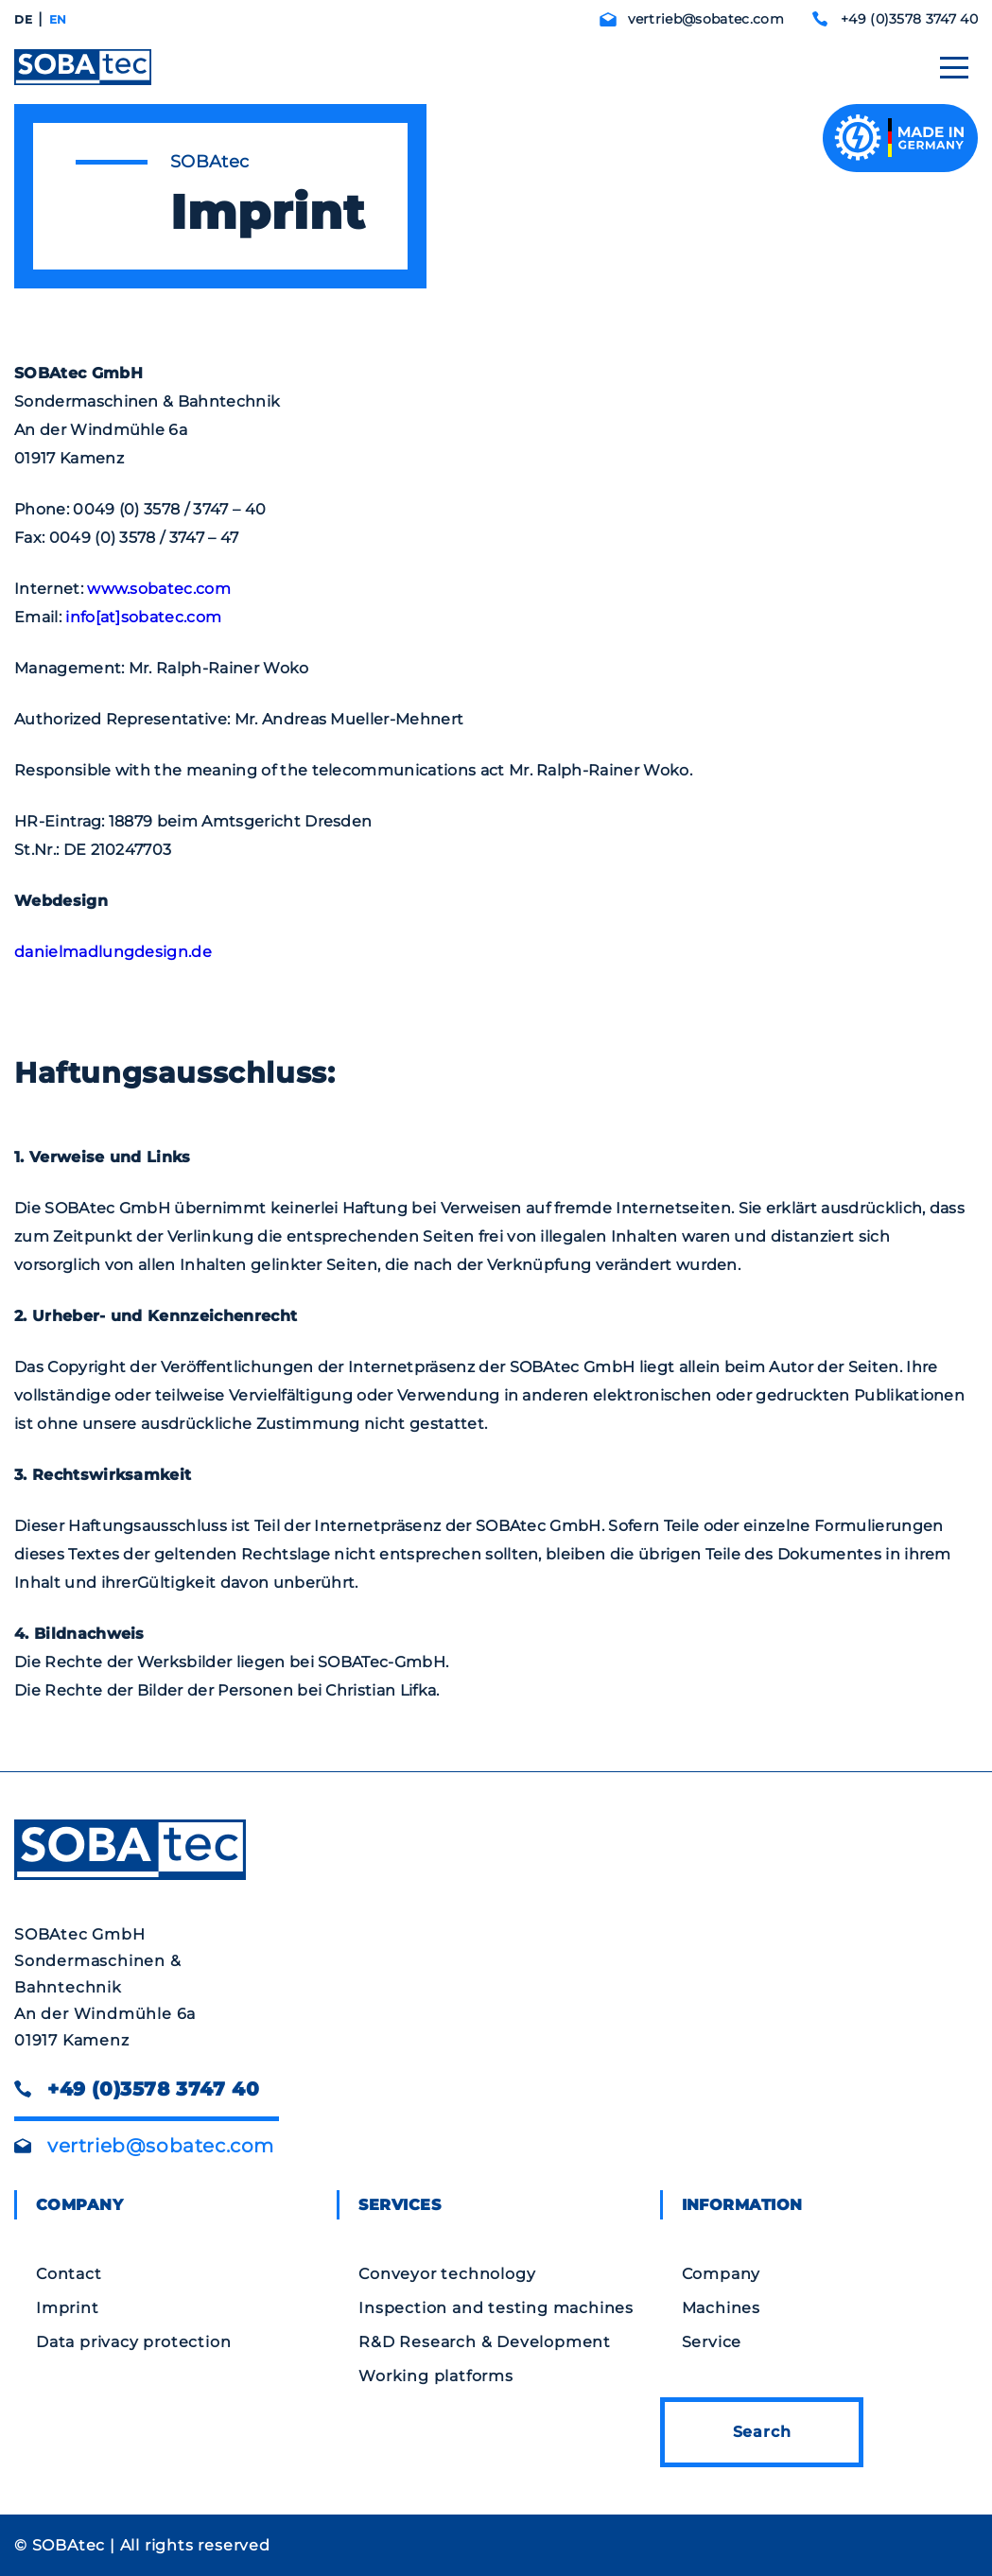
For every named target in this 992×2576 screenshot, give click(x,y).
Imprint (67, 2308)
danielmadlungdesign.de (113, 952)
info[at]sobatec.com (145, 617)
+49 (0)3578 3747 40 (909, 18)
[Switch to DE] (23, 20)
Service (712, 2342)
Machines (721, 2308)
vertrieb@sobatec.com (706, 18)
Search (762, 2432)
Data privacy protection (133, 2342)
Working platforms (435, 2376)
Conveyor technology (446, 2274)
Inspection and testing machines (496, 2308)
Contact (69, 2274)
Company (721, 2274)
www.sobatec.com (159, 589)
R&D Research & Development (484, 2342)
